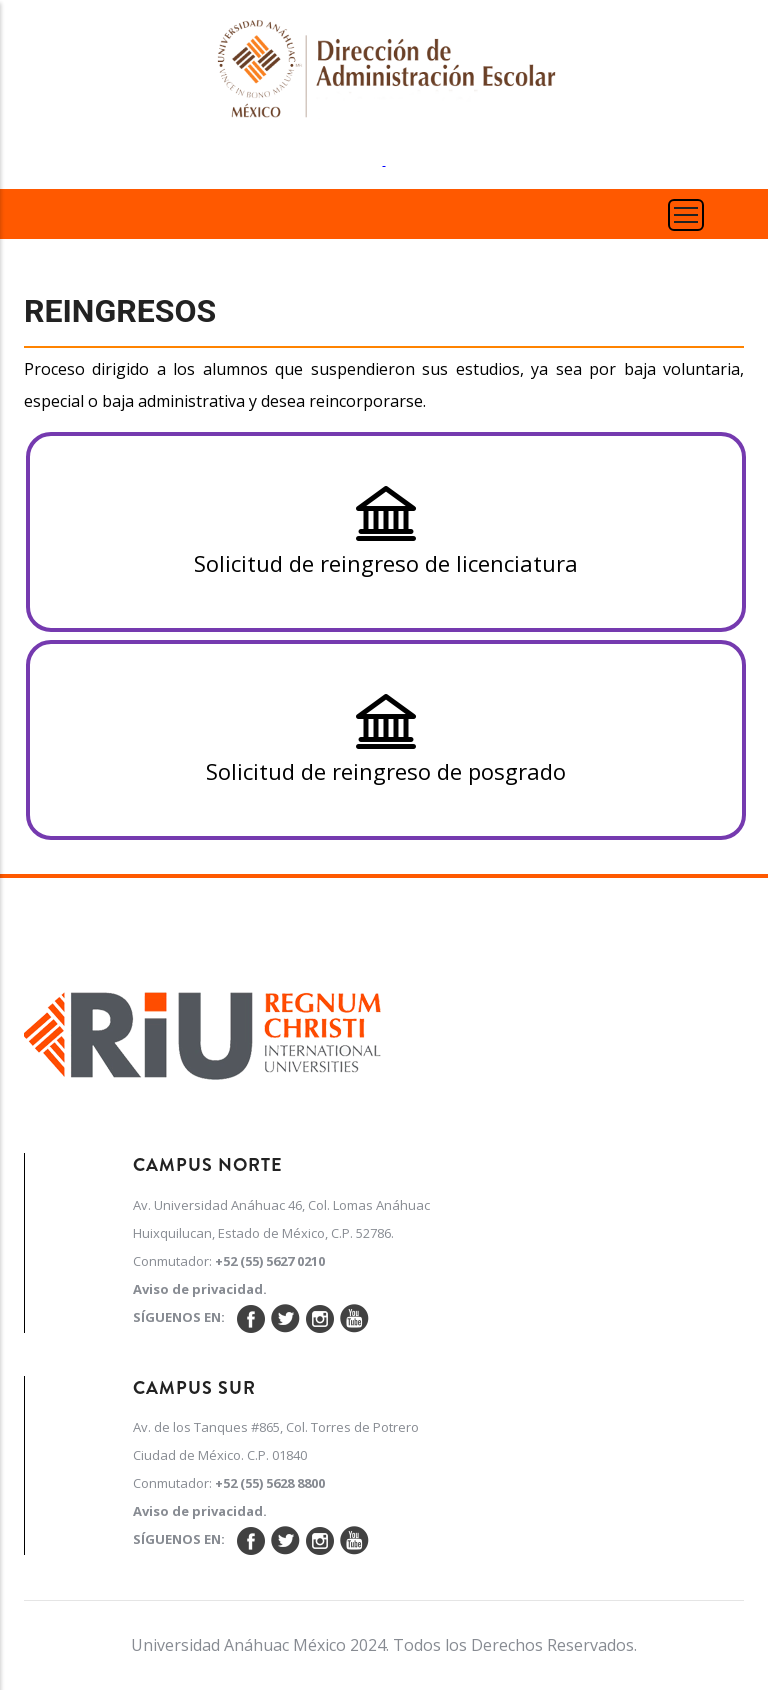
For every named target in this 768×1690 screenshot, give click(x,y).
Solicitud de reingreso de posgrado (386, 739)
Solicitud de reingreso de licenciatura (386, 531)
